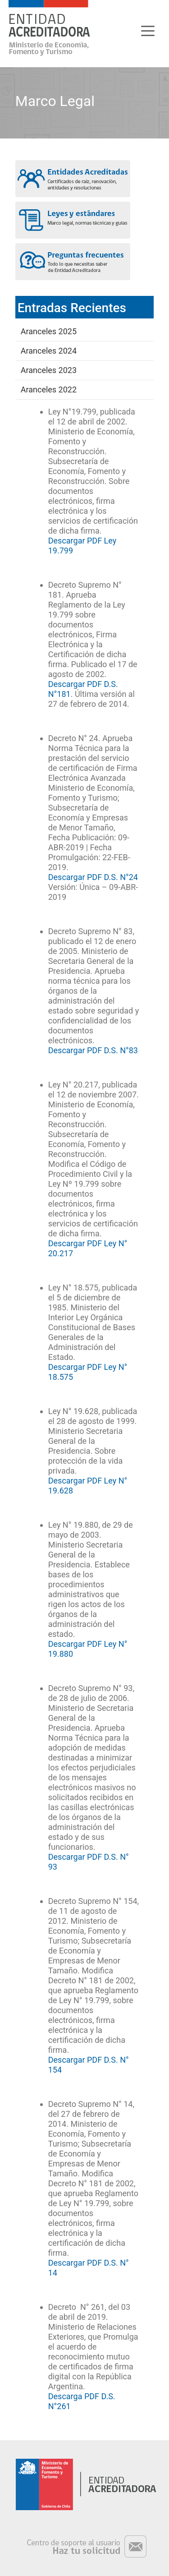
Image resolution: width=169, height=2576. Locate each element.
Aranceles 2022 (49, 389)
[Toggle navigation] (147, 30)
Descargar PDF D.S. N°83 (93, 1050)
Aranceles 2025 (49, 331)
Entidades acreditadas (72, 178)
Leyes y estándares (72, 220)
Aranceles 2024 (49, 350)
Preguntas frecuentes (72, 261)
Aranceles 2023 (49, 370)
